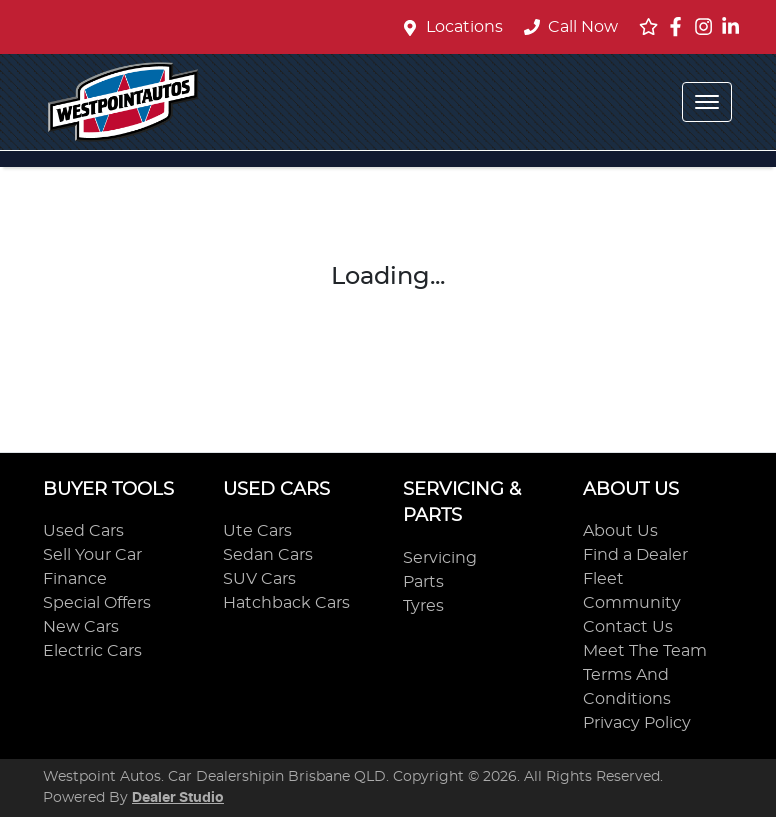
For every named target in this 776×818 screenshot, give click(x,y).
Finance (75, 579)
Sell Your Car (92, 555)
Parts (423, 582)
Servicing (440, 558)
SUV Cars (259, 579)
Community (632, 603)
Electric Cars (92, 651)
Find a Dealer (635, 555)
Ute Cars (257, 531)
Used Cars (83, 531)
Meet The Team (645, 651)
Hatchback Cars (286, 603)
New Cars (81, 627)
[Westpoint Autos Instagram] (707, 26)
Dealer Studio (178, 798)
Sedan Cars (268, 555)
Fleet (603, 579)
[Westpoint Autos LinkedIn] (734, 26)
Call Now (571, 27)
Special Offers (97, 603)
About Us (620, 531)
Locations (464, 27)
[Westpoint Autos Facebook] (679, 26)
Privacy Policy (637, 723)
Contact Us (628, 627)
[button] (707, 102)
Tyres (423, 606)
